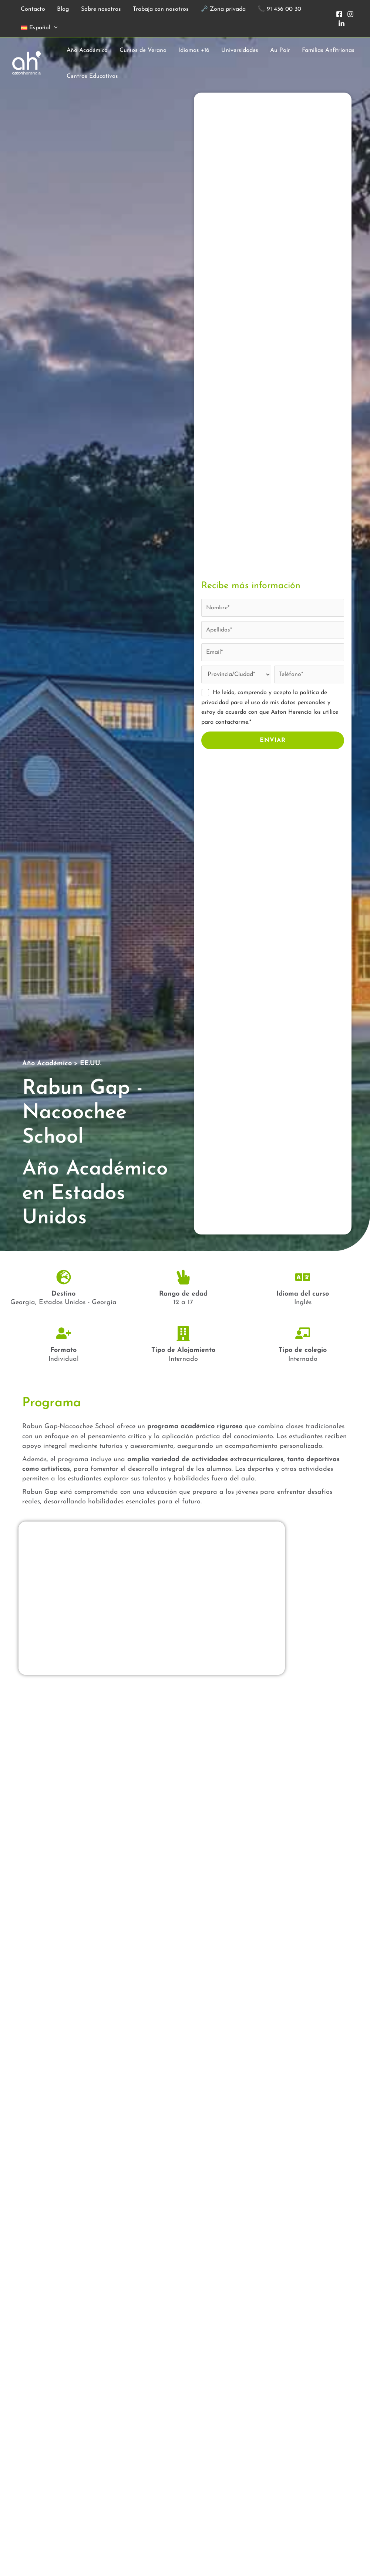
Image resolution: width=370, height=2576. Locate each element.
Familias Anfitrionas (328, 50)
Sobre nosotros (101, 9)
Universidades (239, 50)
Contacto (33, 9)
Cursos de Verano (143, 50)
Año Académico (87, 50)
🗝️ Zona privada (223, 9)
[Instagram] (350, 14)
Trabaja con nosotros (161, 9)
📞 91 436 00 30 (279, 9)
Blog (63, 9)
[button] (54, 28)
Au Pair (280, 50)
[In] (341, 23)
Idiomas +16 (193, 50)
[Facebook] (339, 14)
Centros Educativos (92, 76)
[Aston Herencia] (27, 63)
